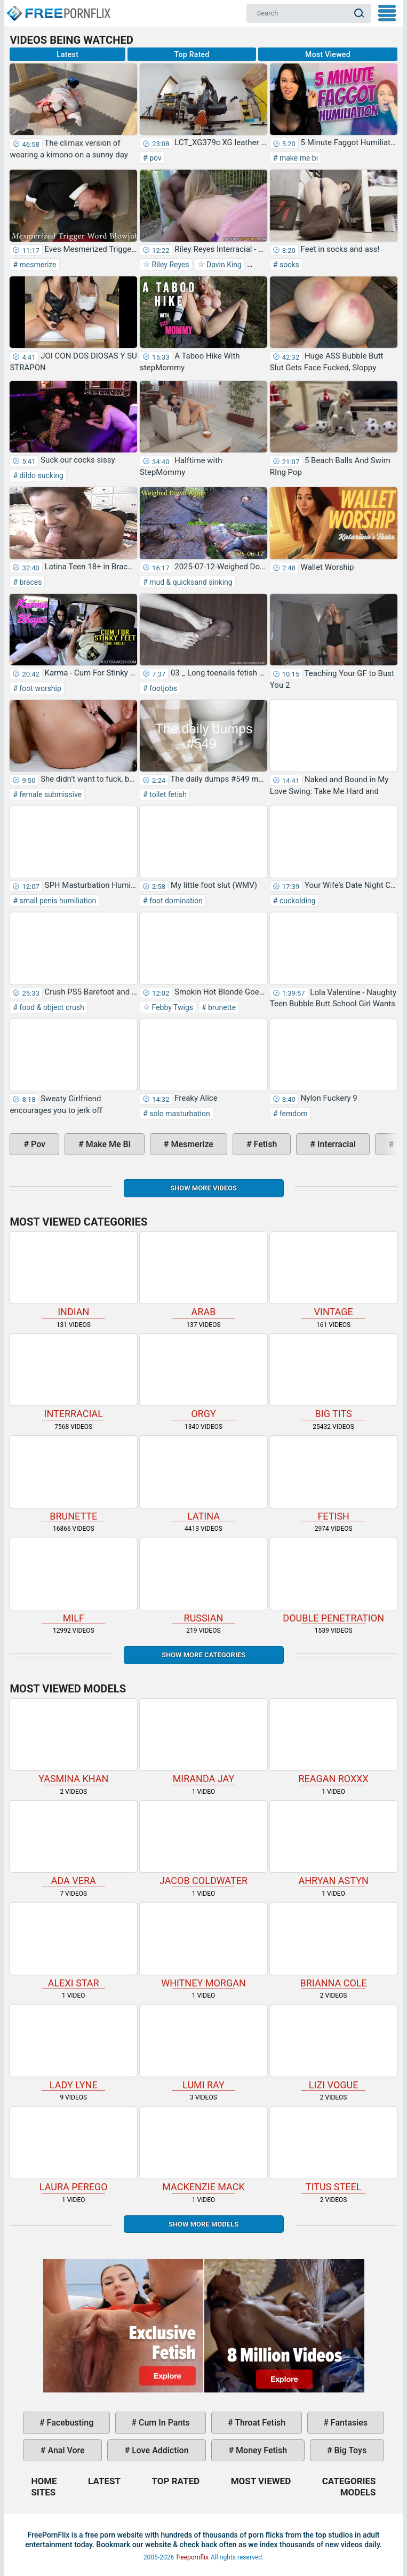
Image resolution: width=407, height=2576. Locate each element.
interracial (335, 1144)
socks (288, 264)
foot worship (39, 688)
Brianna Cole (333, 1945)
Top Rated (192, 54)
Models (358, 2492)
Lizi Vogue (333, 2047)
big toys (349, 2450)
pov (155, 158)
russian (203, 1581)
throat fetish (259, 2423)
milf (73, 1581)
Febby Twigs (171, 1007)
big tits (333, 1376)
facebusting (69, 2423)
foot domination (175, 900)
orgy (203, 1376)
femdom (292, 1113)
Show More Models (203, 2224)
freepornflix (192, 2557)
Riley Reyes (169, 264)
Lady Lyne (73, 2047)
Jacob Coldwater (203, 1843)
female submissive (50, 794)
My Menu (387, 13)
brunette (221, 1007)
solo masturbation (179, 1113)
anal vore (64, 2450)
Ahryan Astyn (333, 1843)
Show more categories (203, 1655)
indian (73, 1274)
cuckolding (296, 900)
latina (203, 1478)
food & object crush (51, 1007)
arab (203, 1274)
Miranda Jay (203, 1741)
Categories (349, 2481)
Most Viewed (327, 54)
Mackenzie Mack (203, 2149)
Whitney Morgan (203, 1945)
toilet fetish (167, 794)
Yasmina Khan (73, 1741)
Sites (43, 2492)
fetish (264, 1144)
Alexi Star (73, 1945)
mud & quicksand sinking (190, 582)
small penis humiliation (57, 900)
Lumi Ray (203, 2047)
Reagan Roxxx (333, 1741)
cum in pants (163, 2423)
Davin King (223, 264)
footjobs (162, 688)
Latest (67, 54)
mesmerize (37, 264)
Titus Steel (333, 2149)
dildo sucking (40, 475)
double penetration (333, 1581)
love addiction (159, 2450)
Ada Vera (73, 1843)
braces (30, 582)
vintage (333, 1274)
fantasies (348, 2423)
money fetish (260, 2450)
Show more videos (203, 1188)
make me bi (297, 158)
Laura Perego (73, 2149)
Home (58, 8)
